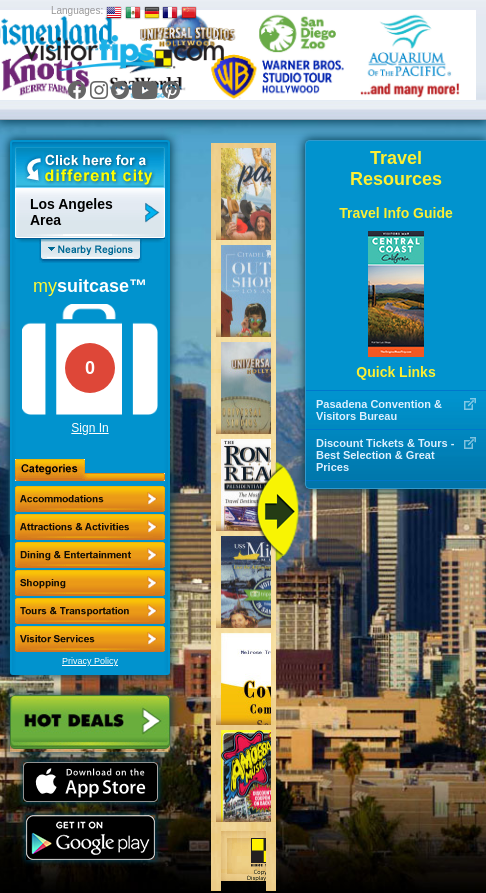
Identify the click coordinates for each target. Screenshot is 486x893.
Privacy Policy (90, 661)
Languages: (77, 10)
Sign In (89, 428)
